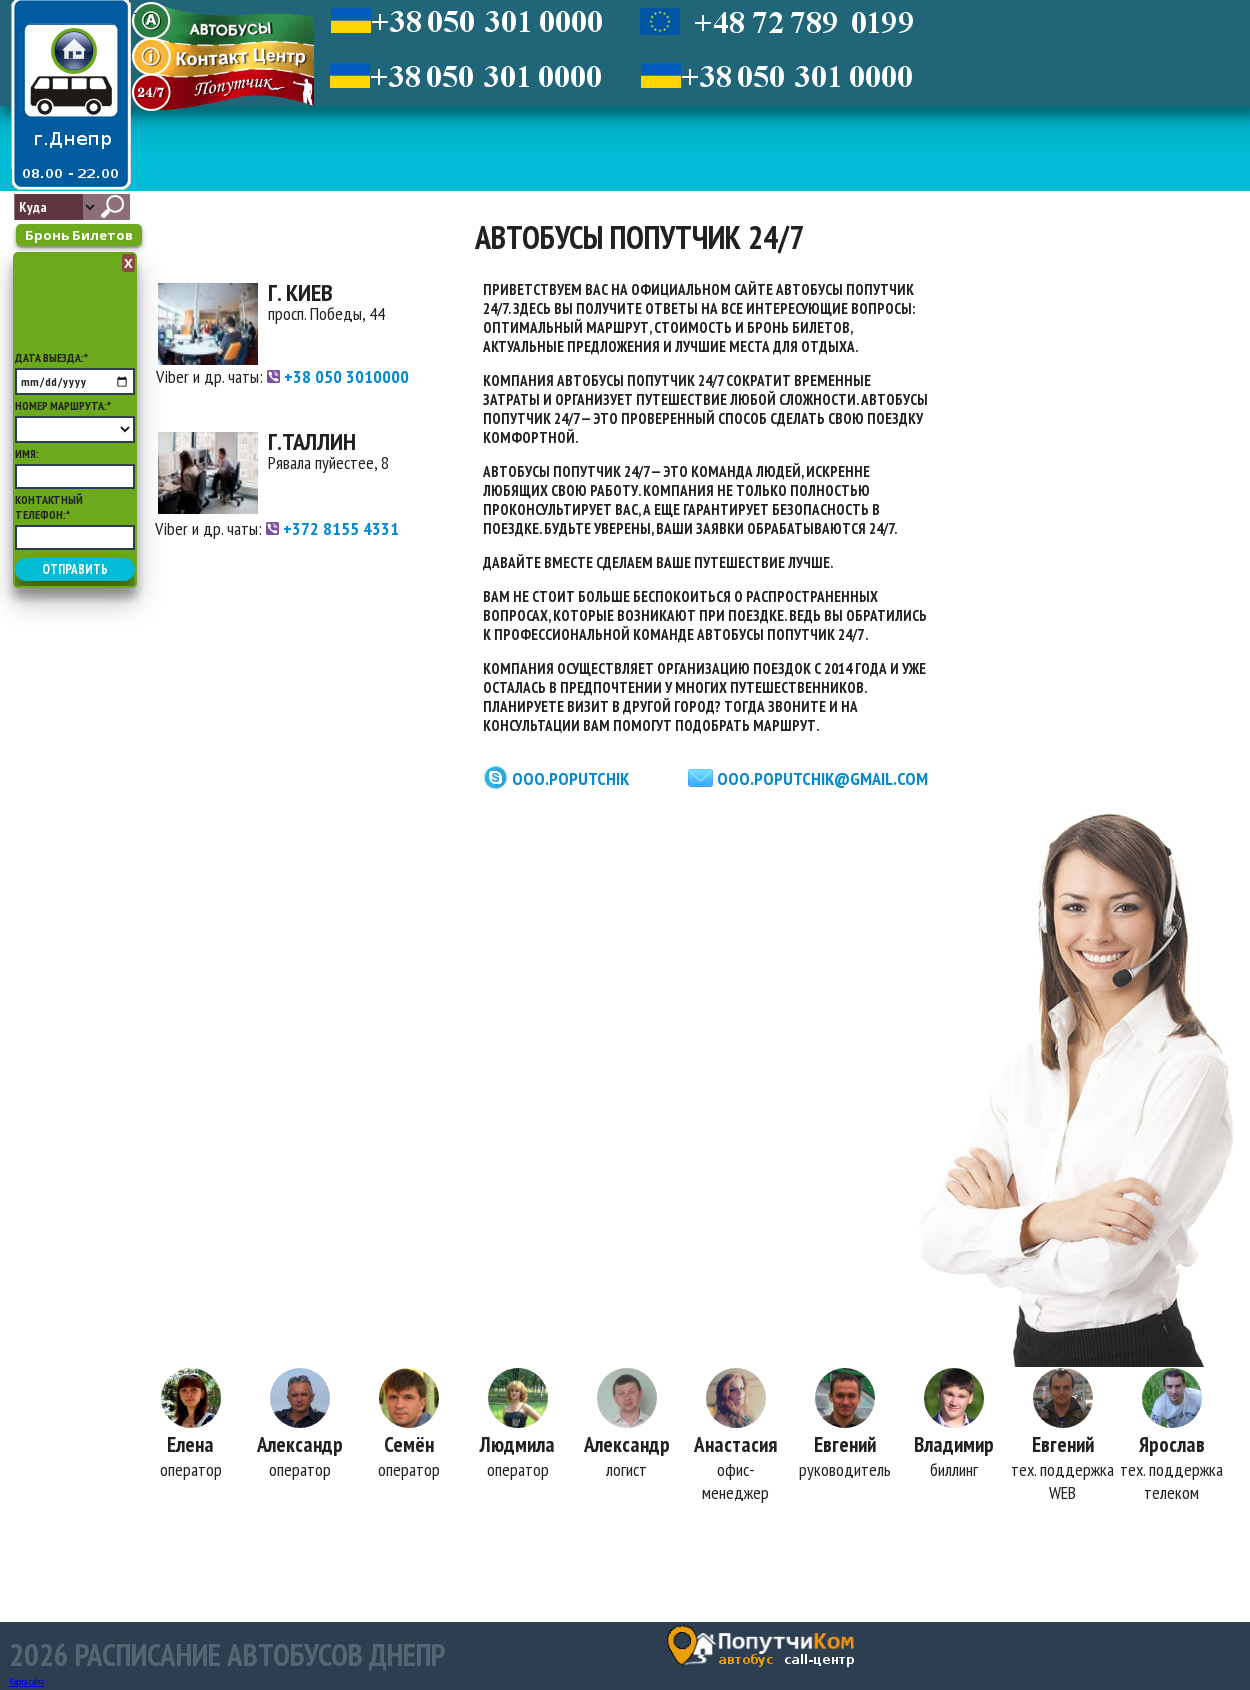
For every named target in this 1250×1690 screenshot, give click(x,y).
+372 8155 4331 (332, 528)
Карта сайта (26, 1681)
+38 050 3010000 (338, 376)
